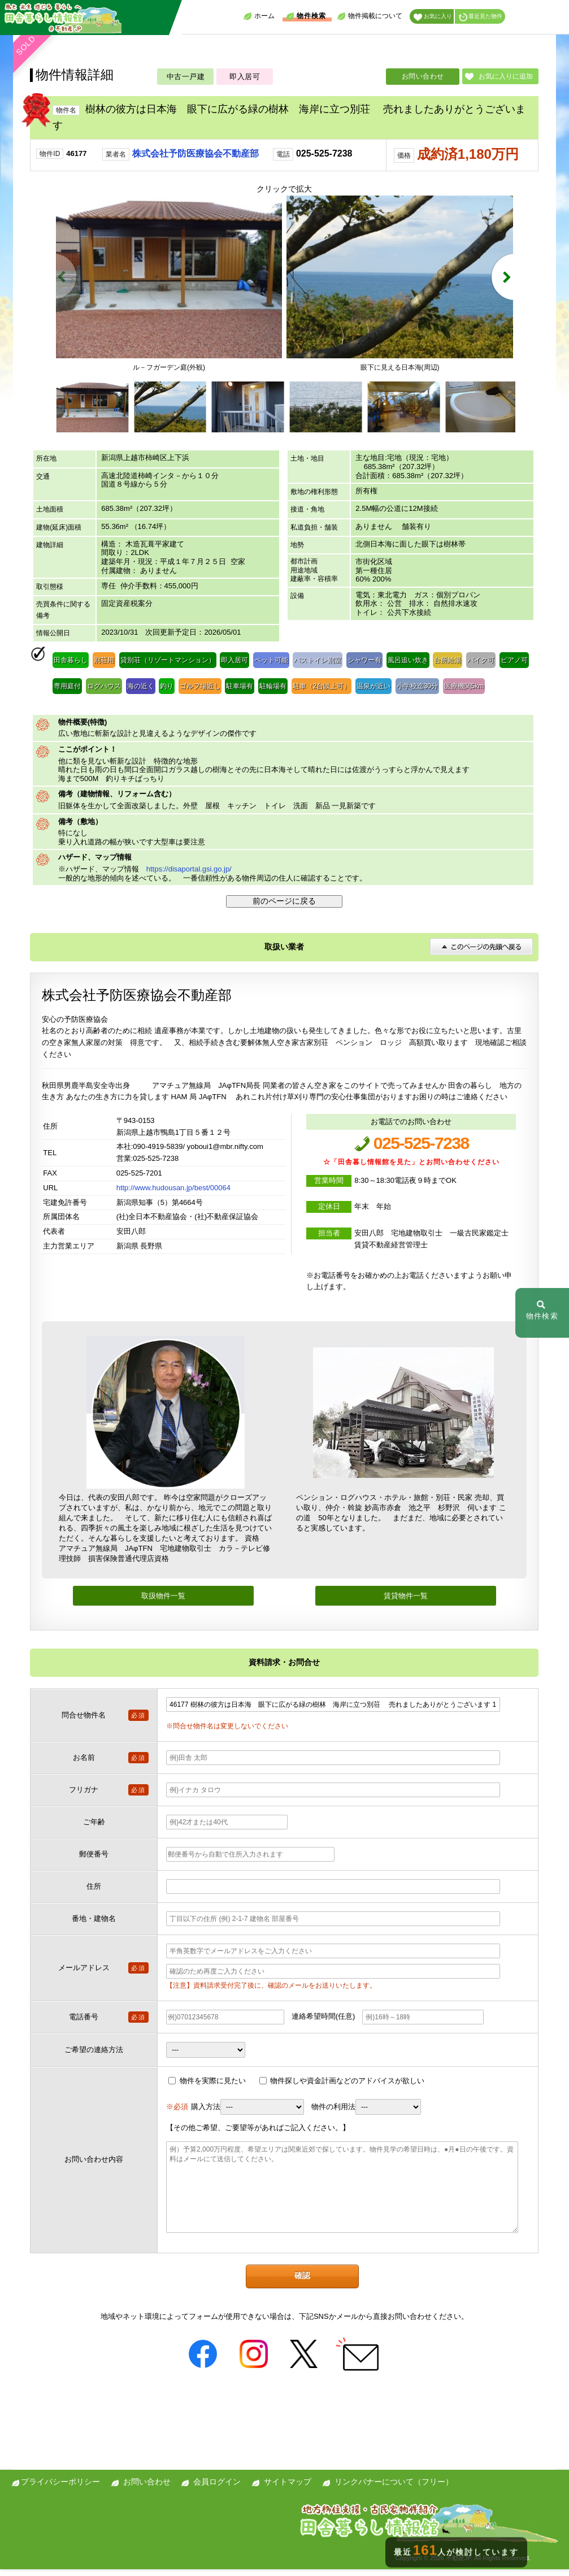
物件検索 (305, 16)
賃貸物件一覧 (406, 1602)
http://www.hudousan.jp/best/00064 (173, 1194)
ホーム (259, 16)
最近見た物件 (480, 17)
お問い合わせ (423, 76)
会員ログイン (217, 2488)
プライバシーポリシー (60, 2488)
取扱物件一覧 (163, 1602)
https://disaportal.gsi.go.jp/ (189, 875)
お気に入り (433, 17)
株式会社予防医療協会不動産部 (195, 153)
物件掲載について (369, 16)
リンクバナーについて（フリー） (394, 2488)
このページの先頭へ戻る (481, 953)
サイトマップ (287, 2488)
